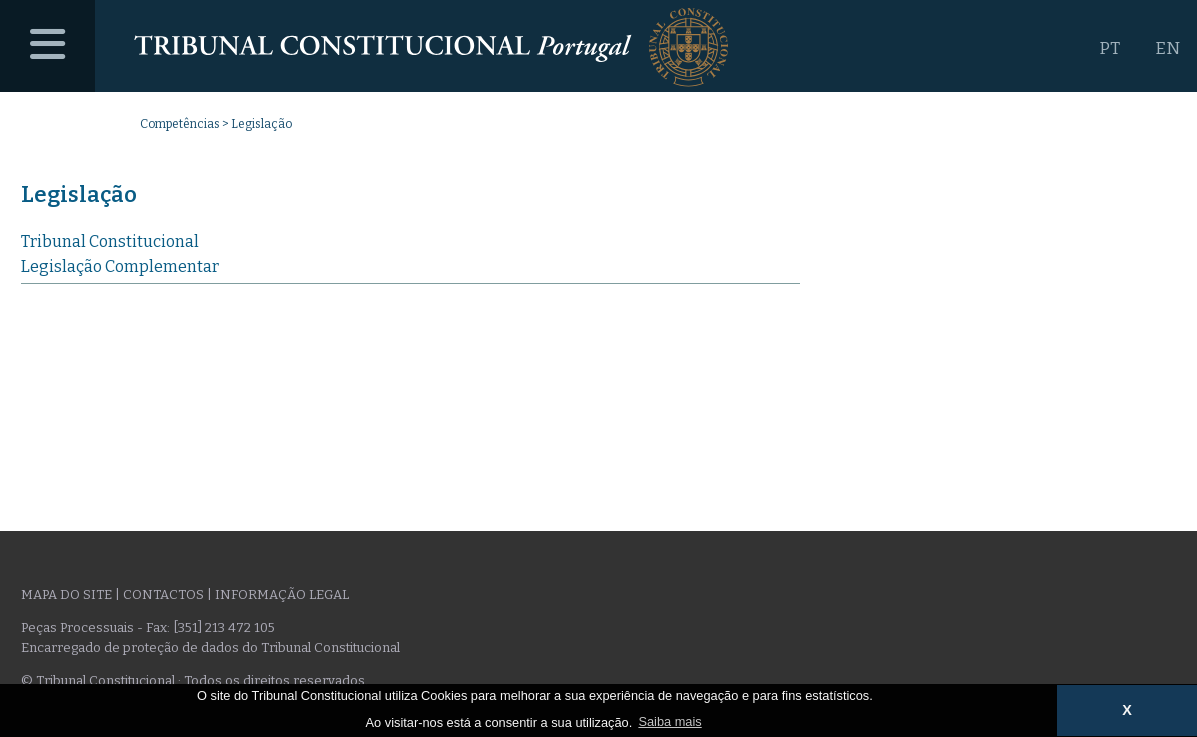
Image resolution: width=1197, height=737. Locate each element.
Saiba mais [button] (669, 721)
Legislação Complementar (120, 266)
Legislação (79, 194)
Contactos (163, 594)
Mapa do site (66, 594)
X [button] (1127, 710)
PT (1109, 48)
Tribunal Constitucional (110, 241)
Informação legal (282, 594)
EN (1167, 48)
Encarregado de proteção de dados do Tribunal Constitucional (210, 647)
